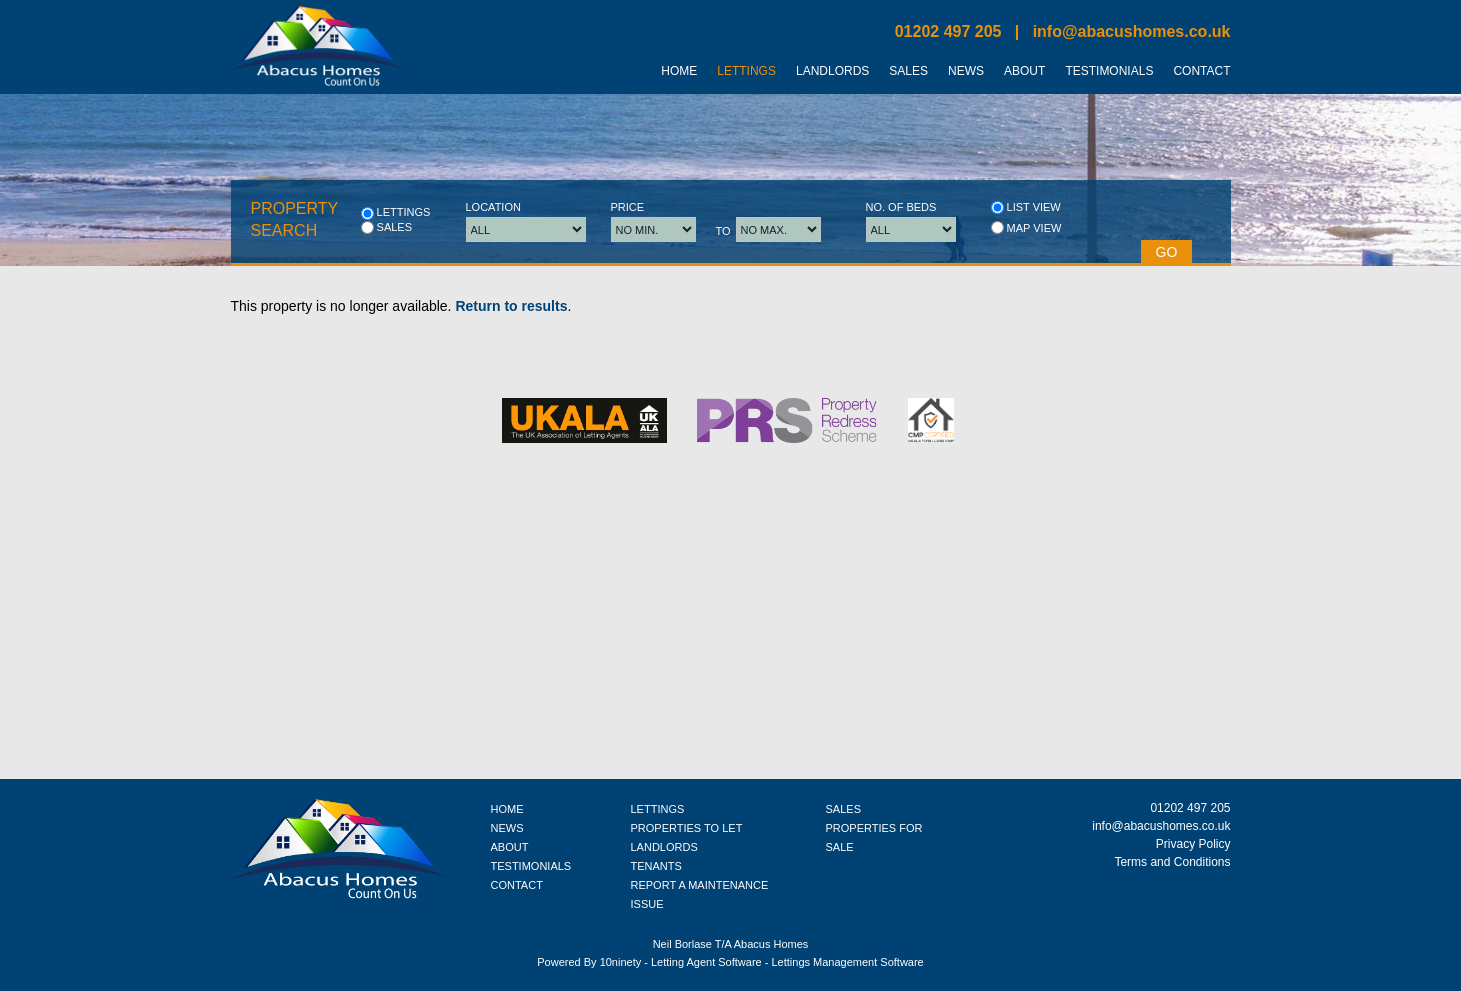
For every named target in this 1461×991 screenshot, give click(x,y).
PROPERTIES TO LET (687, 828)
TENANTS (656, 866)
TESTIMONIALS (531, 866)
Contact (1201, 71)
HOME (507, 809)
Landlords (832, 71)
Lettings (746, 71)
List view (1026, 207)
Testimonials (1109, 71)
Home (679, 71)
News (966, 71)
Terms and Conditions (1172, 862)
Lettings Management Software (847, 962)
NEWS (507, 828)
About (1024, 71)
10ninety (621, 962)
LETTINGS (658, 809)
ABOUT (510, 847)
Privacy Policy (1193, 844)
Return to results (511, 306)
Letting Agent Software (706, 962)
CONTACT (517, 885)
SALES (843, 809)
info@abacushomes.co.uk (1132, 31)
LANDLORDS (664, 847)
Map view (1026, 227)
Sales (908, 71)
